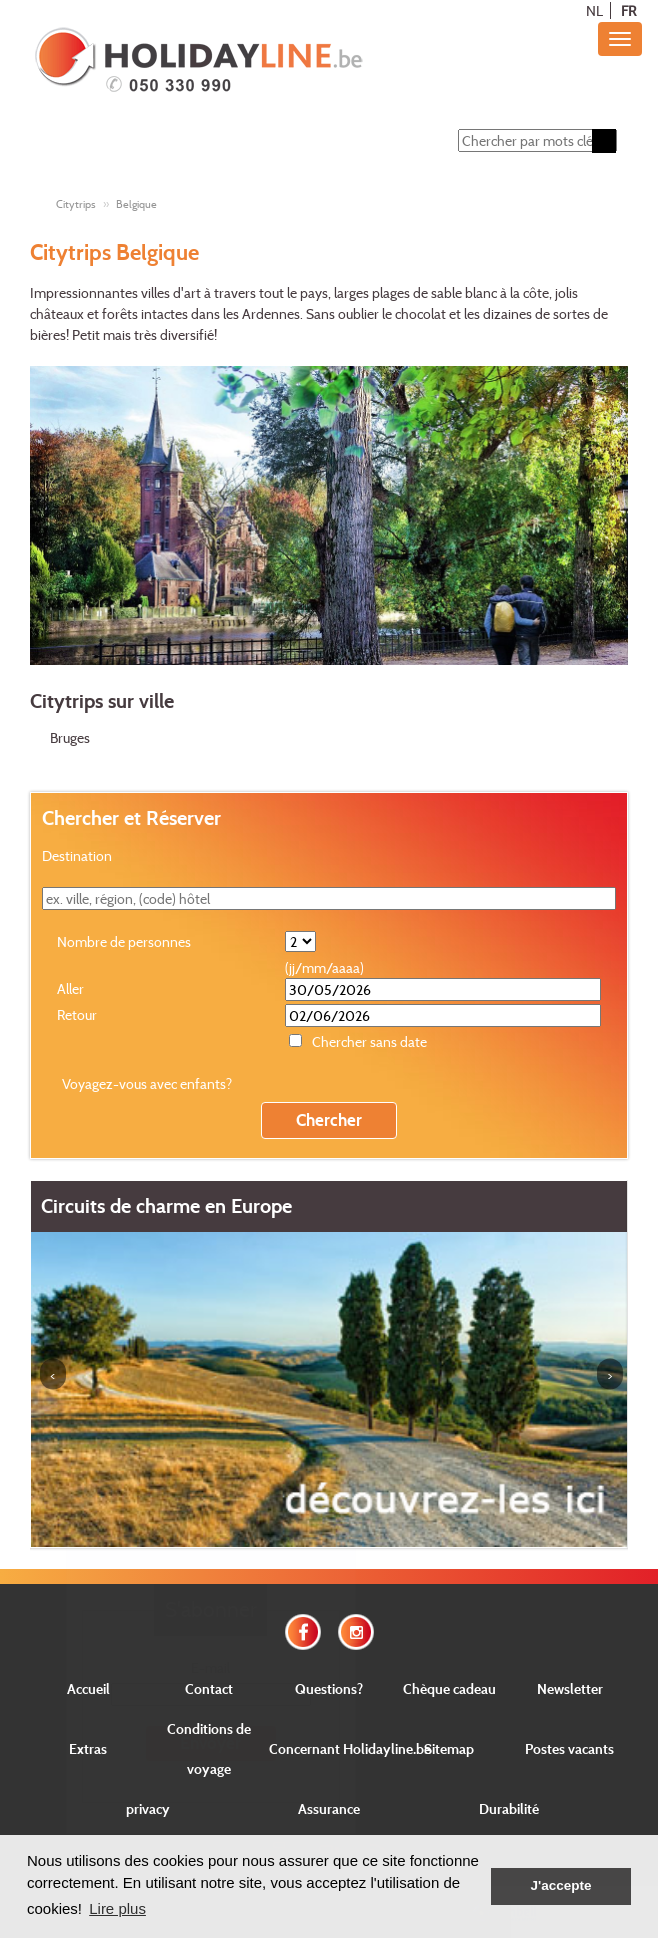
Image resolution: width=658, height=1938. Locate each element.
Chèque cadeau (449, 1688)
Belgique (136, 204)
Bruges (70, 737)
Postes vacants (569, 1748)
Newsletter (570, 1688)
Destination (77, 855)
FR (628, 10)
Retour (77, 1014)
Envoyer (210, 1742)
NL (594, 10)
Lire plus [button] (117, 1908)
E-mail (210, 1667)
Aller (70, 988)
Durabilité (509, 1808)
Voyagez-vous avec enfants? (147, 1083)
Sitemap (449, 1748)
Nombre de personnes (124, 941)
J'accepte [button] (560, 1885)
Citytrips (76, 204)
